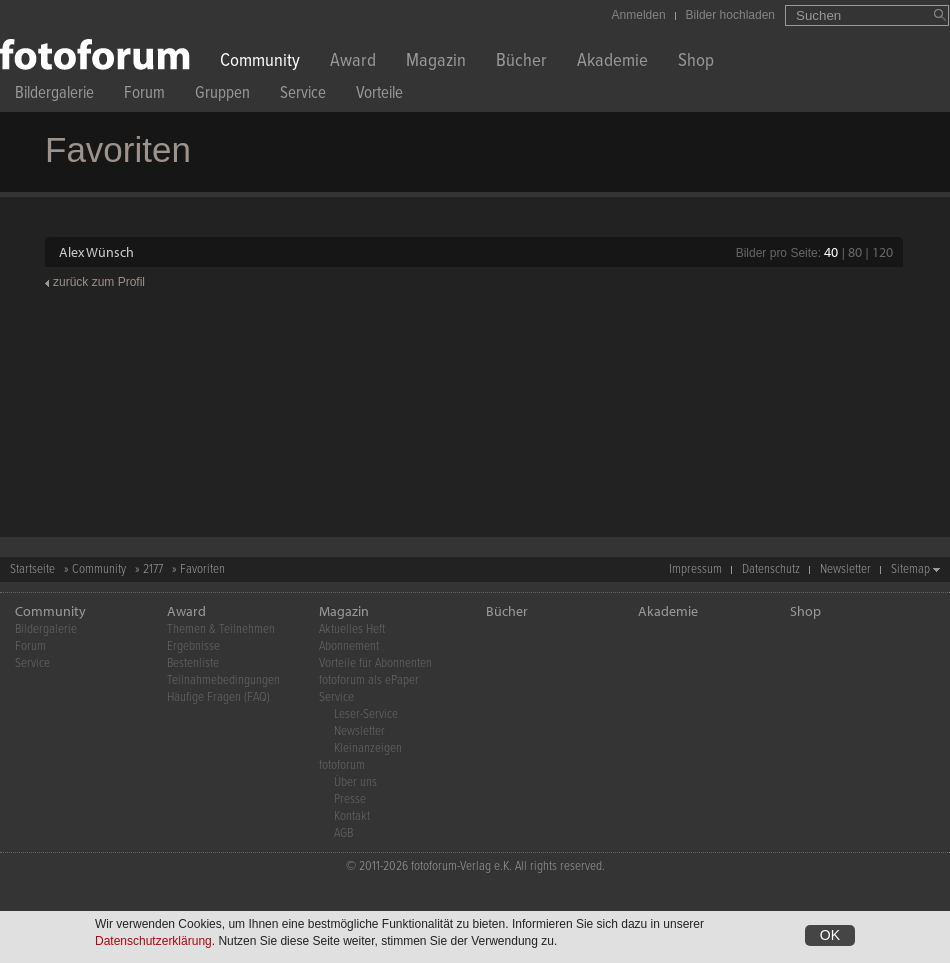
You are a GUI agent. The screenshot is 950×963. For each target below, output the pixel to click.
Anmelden (639, 15)
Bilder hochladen (730, 15)
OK (830, 938)
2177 (153, 569)
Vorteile (379, 95)
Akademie (612, 62)
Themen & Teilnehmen (221, 629)
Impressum (695, 569)
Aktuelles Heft (352, 629)
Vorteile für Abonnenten (375, 663)
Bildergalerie (54, 95)
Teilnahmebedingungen (223, 680)
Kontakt (352, 816)
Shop (696, 62)
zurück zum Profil (99, 282)
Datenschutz (771, 569)
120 (882, 252)
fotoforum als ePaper (369, 680)
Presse (350, 799)
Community (260, 62)
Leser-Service (366, 714)
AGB (343, 833)
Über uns (355, 782)
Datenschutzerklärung (153, 944)
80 (855, 252)
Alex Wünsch (96, 252)
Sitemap (910, 569)
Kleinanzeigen (368, 748)
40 (831, 252)
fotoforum (342, 765)
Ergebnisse (193, 646)
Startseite (32, 569)
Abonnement (349, 646)
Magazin (436, 62)
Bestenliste (193, 663)
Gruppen (222, 95)
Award (353, 62)
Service (303, 95)
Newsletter (845, 569)
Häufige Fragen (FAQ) (218, 697)
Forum (144, 95)
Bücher (521, 62)
